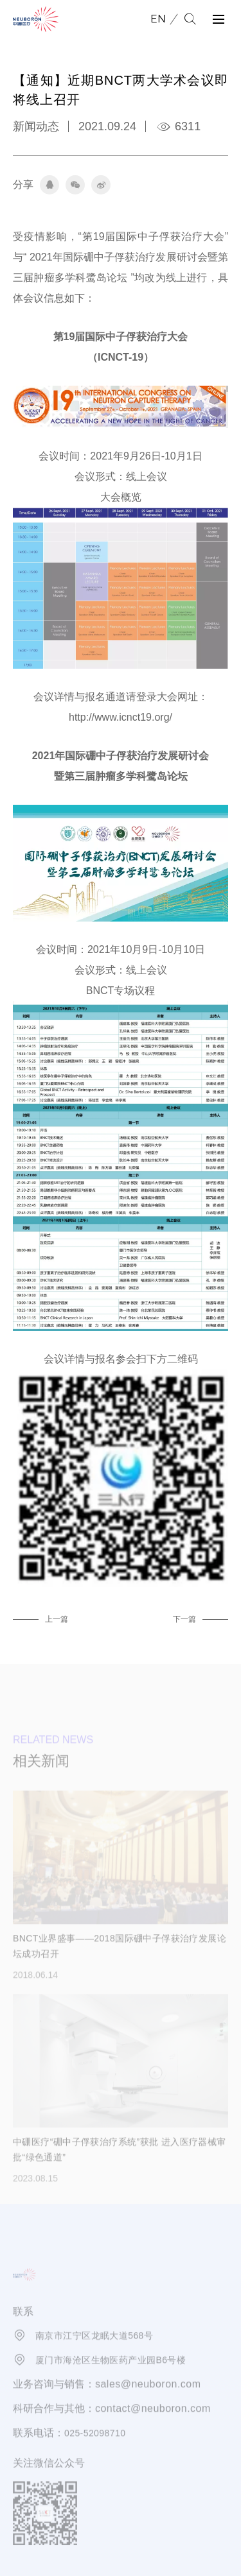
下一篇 (184, 1619)
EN (158, 19)
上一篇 (56, 1619)
